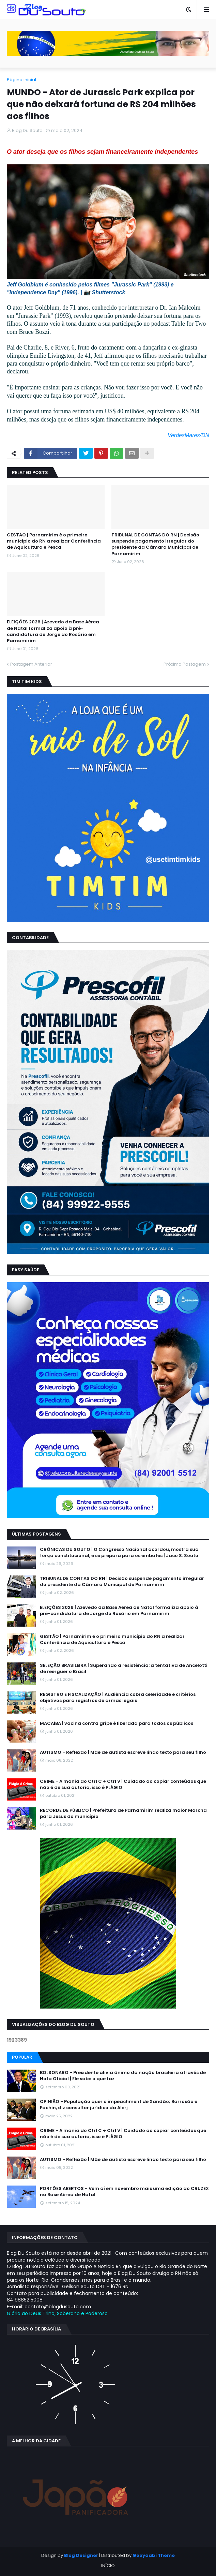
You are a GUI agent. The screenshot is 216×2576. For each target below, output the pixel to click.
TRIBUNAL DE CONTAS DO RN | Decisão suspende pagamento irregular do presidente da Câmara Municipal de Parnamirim (155, 544)
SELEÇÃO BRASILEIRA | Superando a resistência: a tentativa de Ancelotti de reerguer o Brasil (123, 1668)
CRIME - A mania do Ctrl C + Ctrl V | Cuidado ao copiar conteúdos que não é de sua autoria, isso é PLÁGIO (123, 1784)
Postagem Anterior (31, 664)
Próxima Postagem (185, 664)
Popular (22, 2057)
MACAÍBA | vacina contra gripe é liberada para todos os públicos (116, 1723)
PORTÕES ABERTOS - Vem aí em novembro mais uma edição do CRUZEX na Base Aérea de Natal (124, 2192)
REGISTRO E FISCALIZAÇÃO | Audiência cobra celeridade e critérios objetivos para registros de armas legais (118, 1697)
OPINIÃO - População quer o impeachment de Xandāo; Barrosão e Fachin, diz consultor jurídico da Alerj (118, 2105)
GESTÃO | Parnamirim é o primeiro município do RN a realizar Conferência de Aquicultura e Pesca (54, 541)
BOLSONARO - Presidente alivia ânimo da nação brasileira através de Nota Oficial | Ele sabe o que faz (123, 2076)
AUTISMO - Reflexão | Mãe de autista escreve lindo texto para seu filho (123, 1752)
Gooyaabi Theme (154, 2555)
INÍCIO (108, 2565)
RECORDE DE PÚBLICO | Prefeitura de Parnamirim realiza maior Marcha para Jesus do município (123, 1813)
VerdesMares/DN (188, 435)
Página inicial (21, 79)
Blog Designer (81, 2555)
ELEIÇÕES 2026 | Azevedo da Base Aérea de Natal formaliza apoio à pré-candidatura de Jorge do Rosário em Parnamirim (53, 631)
